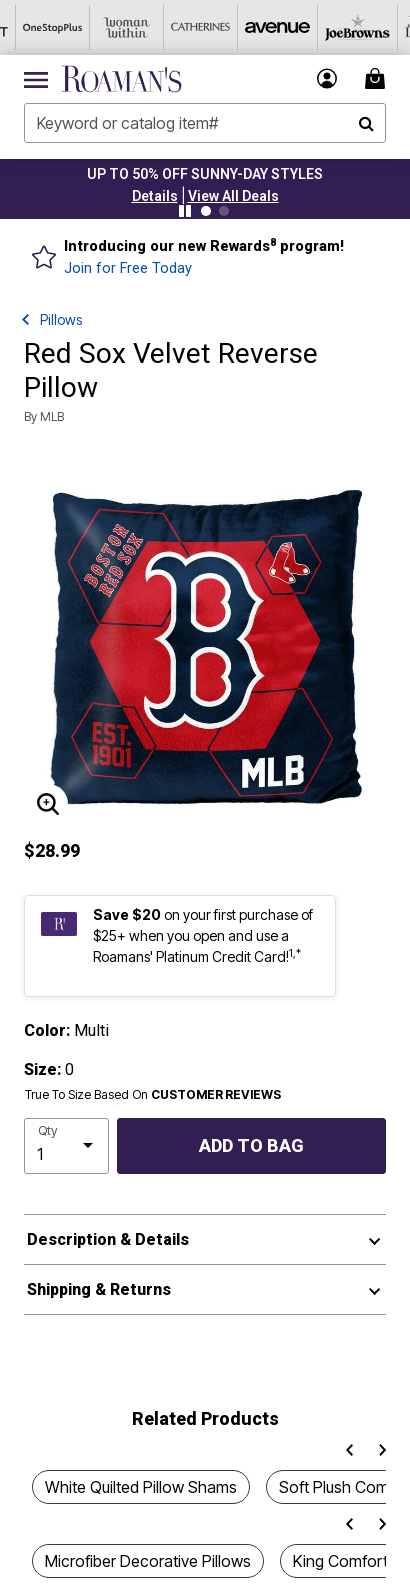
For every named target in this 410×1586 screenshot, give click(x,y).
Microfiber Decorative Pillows (148, 1561)
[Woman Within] (111, 27)
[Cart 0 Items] (378, 78)
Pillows (61, 319)
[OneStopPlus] (37, 27)
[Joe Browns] (333, 27)
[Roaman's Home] (121, 79)
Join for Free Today (128, 268)
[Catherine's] (185, 27)
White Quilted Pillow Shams (141, 1487)
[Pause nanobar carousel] (185, 211)
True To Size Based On (153, 1095)
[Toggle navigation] (36, 79)
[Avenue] (259, 27)
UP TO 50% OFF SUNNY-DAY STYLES (205, 174)
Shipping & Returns (99, 1289)
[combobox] (205, 123)
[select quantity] (66, 1146)
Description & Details (108, 1239)
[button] (155, 196)
